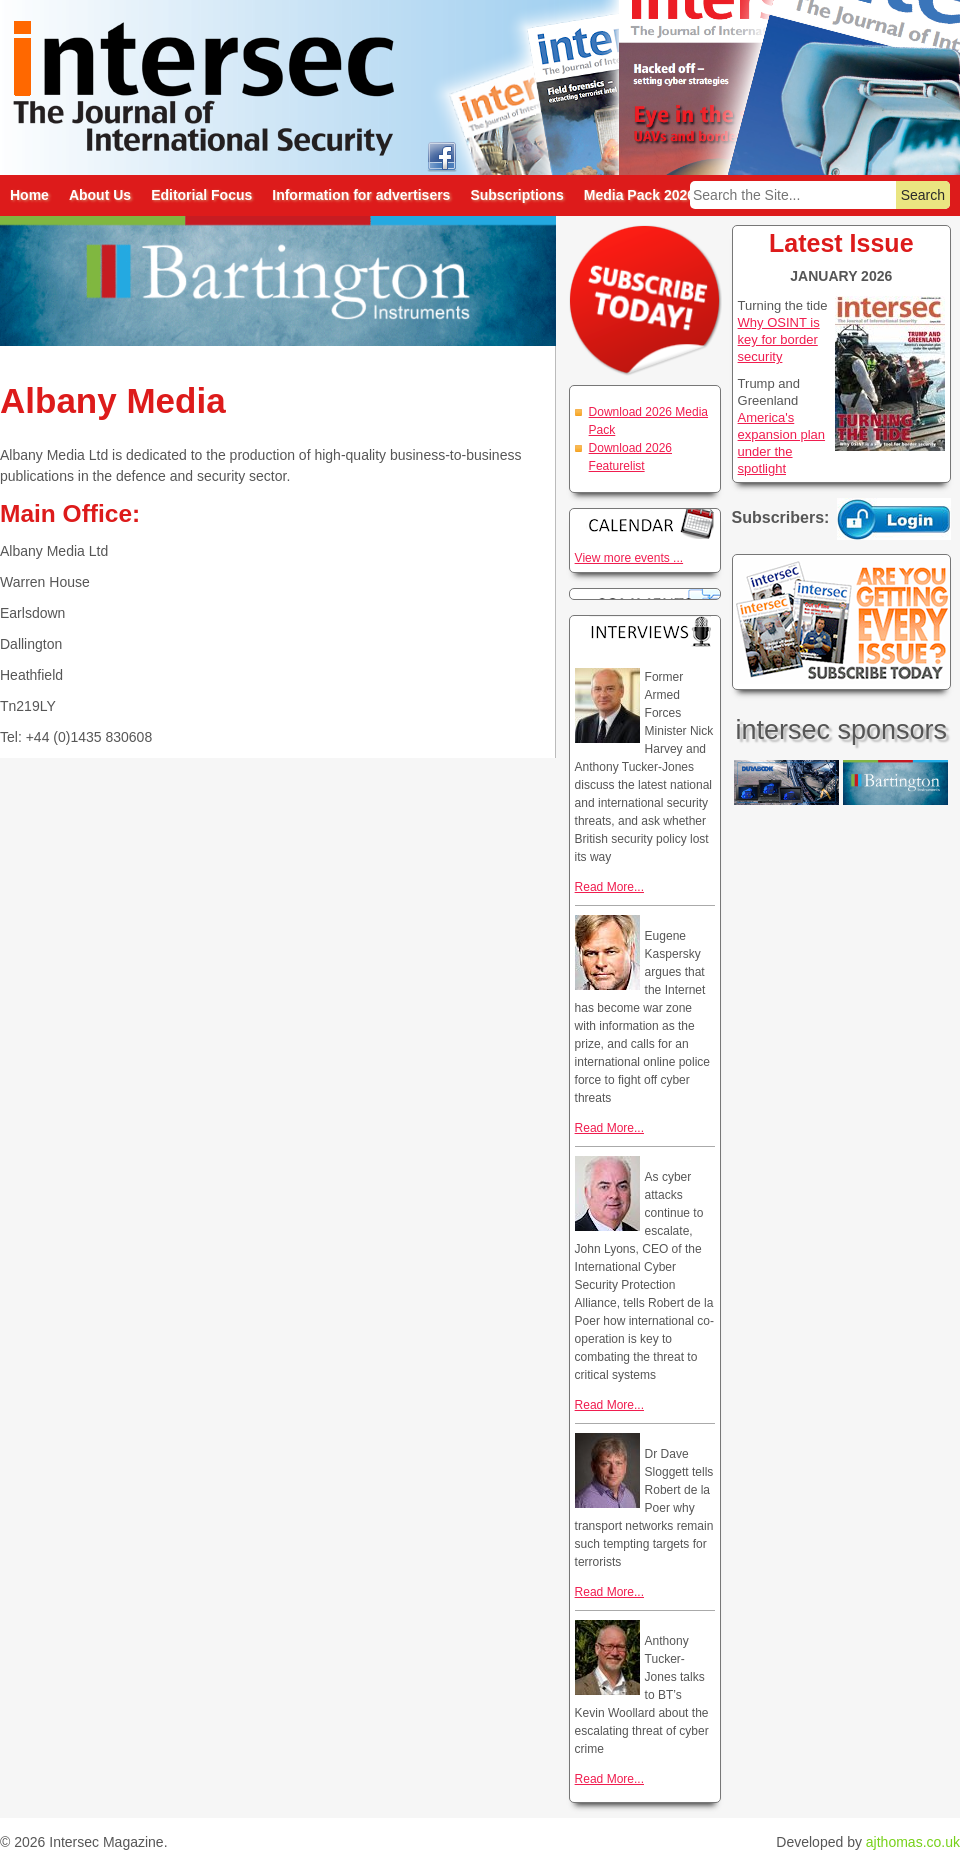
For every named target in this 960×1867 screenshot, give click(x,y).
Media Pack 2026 (639, 195)
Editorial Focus (201, 195)
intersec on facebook (441, 155)
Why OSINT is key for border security (779, 339)
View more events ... (629, 558)
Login (894, 519)
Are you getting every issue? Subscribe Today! (841, 622)
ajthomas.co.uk (913, 1842)
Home (29, 195)
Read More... (609, 887)
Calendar (645, 523)
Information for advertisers (361, 195)
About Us (100, 195)
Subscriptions (516, 195)
